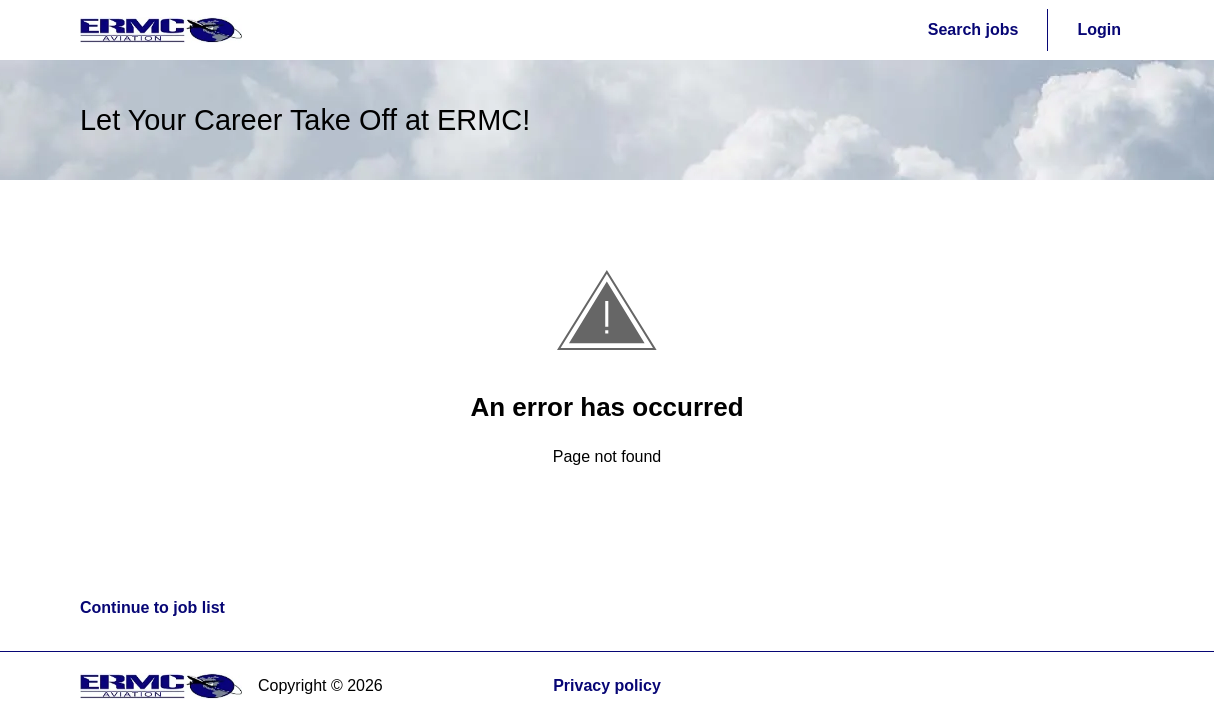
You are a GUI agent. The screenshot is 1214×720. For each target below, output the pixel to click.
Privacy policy (607, 685)
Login (1099, 29)
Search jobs (973, 29)
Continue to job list (152, 607)
